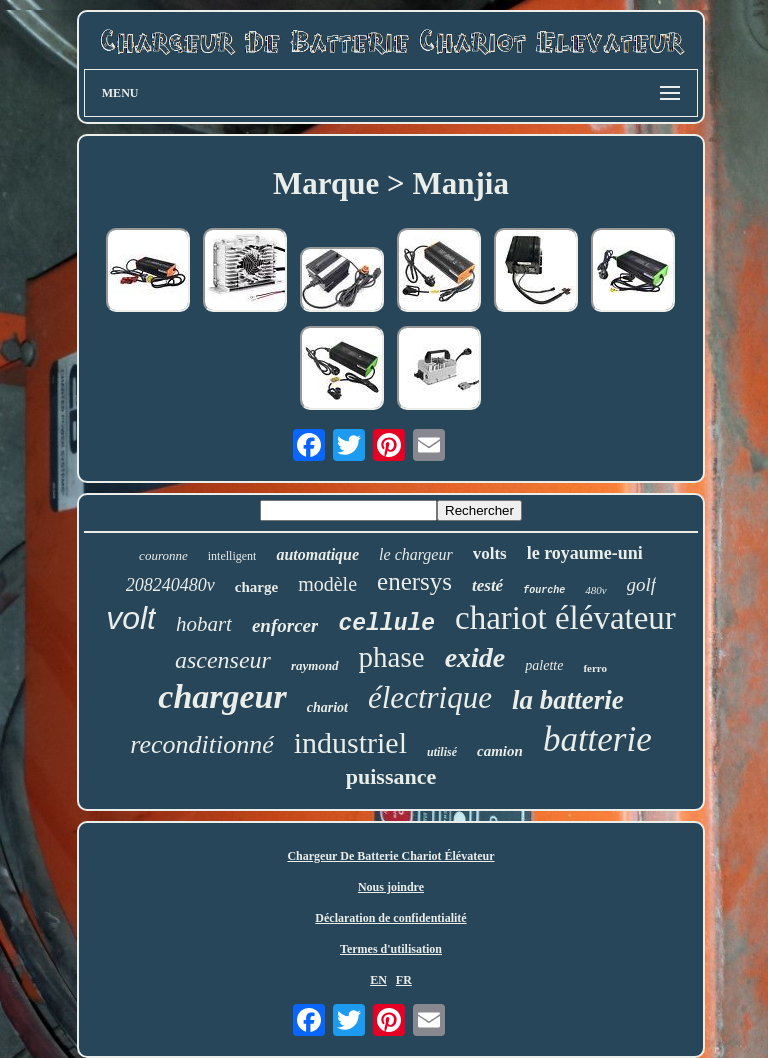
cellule (386, 624)
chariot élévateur (565, 618)
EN (378, 980)
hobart (204, 624)
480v (595, 590)
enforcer (285, 625)
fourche (544, 590)
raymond (315, 665)
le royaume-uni (585, 553)
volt (131, 618)
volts (490, 553)
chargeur (222, 696)
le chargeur (416, 554)
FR (404, 980)
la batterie (568, 700)
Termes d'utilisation (391, 949)
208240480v (170, 585)
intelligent (232, 556)
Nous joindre (391, 887)
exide (475, 657)
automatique (317, 554)
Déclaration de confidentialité (390, 918)
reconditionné (201, 744)
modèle (327, 584)
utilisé (442, 752)
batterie (597, 739)
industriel (350, 742)
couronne (163, 555)
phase (392, 657)
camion (500, 751)
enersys (414, 581)
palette (544, 665)
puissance (391, 776)
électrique (430, 697)
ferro (595, 668)
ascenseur (223, 660)
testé (487, 585)
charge (256, 587)
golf (642, 584)
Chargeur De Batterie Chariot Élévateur (390, 856)
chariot (327, 707)
